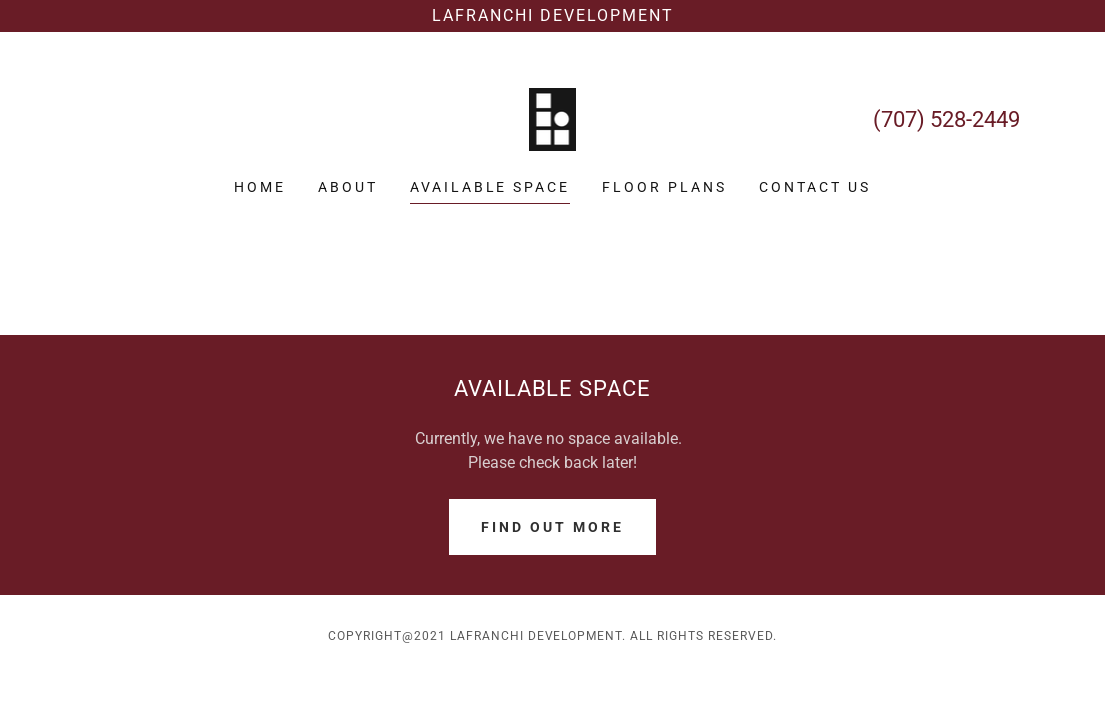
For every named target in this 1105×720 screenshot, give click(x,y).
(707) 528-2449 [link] (946, 119)
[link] (553, 118)
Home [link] (260, 187)
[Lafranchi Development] (552, 16)
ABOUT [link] (348, 187)
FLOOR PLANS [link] (664, 187)
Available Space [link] (490, 187)
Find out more (552, 527)
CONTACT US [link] (815, 187)
